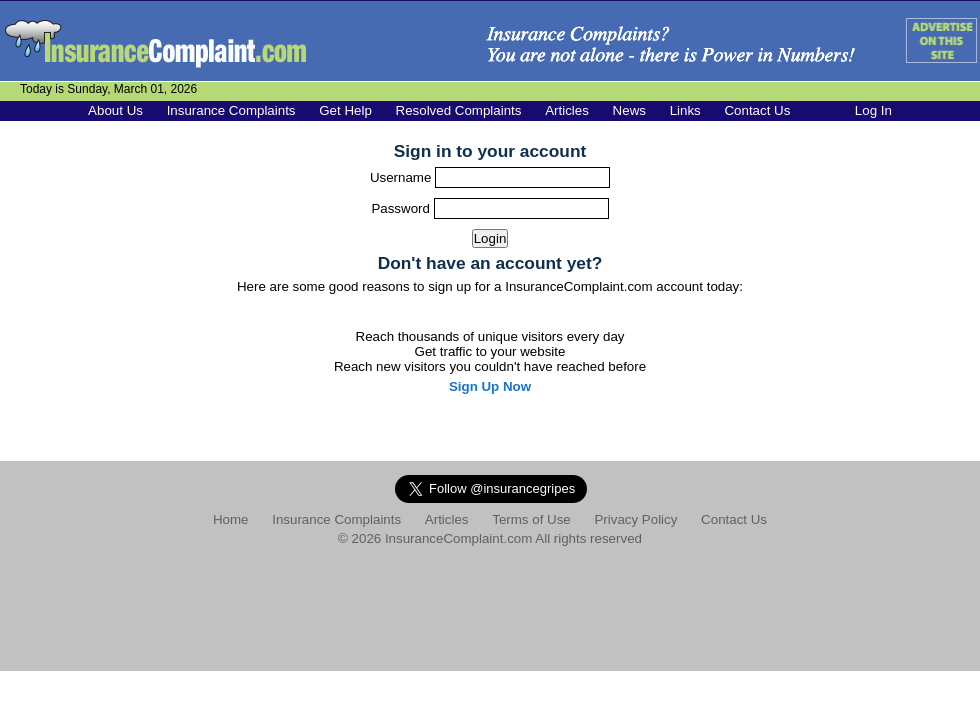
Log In (873, 110)
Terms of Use (531, 519)
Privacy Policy (635, 519)
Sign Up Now (490, 386)
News (629, 110)
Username (402, 177)
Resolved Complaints (459, 110)
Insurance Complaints (231, 110)
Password (402, 208)
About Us (115, 110)
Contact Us (757, 110)
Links (685, 110)
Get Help (345, 110)
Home (231, 519)
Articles (567, 110)
